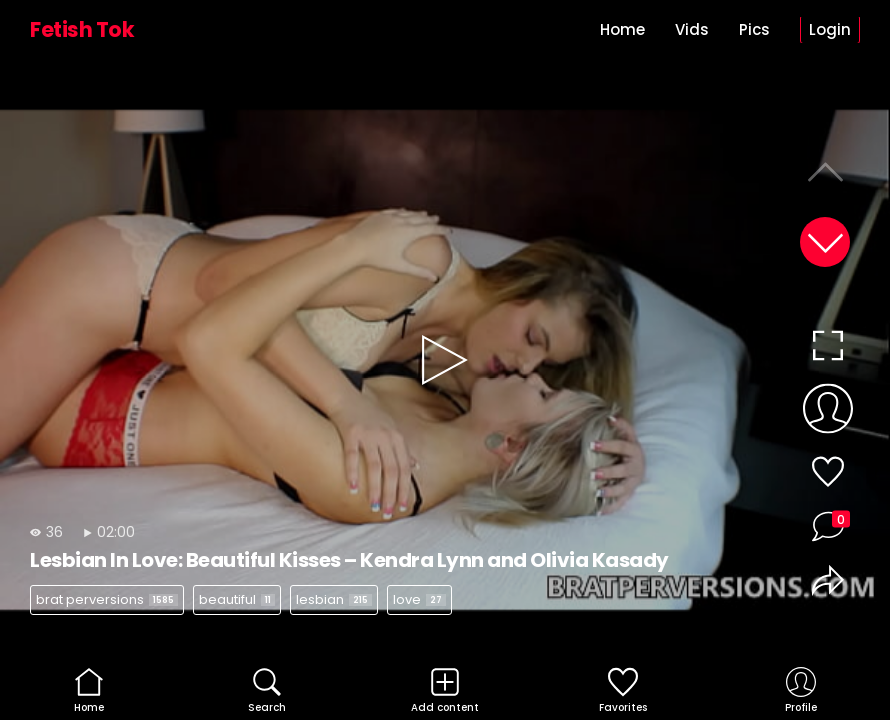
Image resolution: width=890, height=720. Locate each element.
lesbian (334, 599)
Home (622, 29)
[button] (825, 242)
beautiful (237, 599)
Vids (692, 29)
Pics (754, 29)
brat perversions (107, 599)
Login (830, 29)
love (419, 599)
